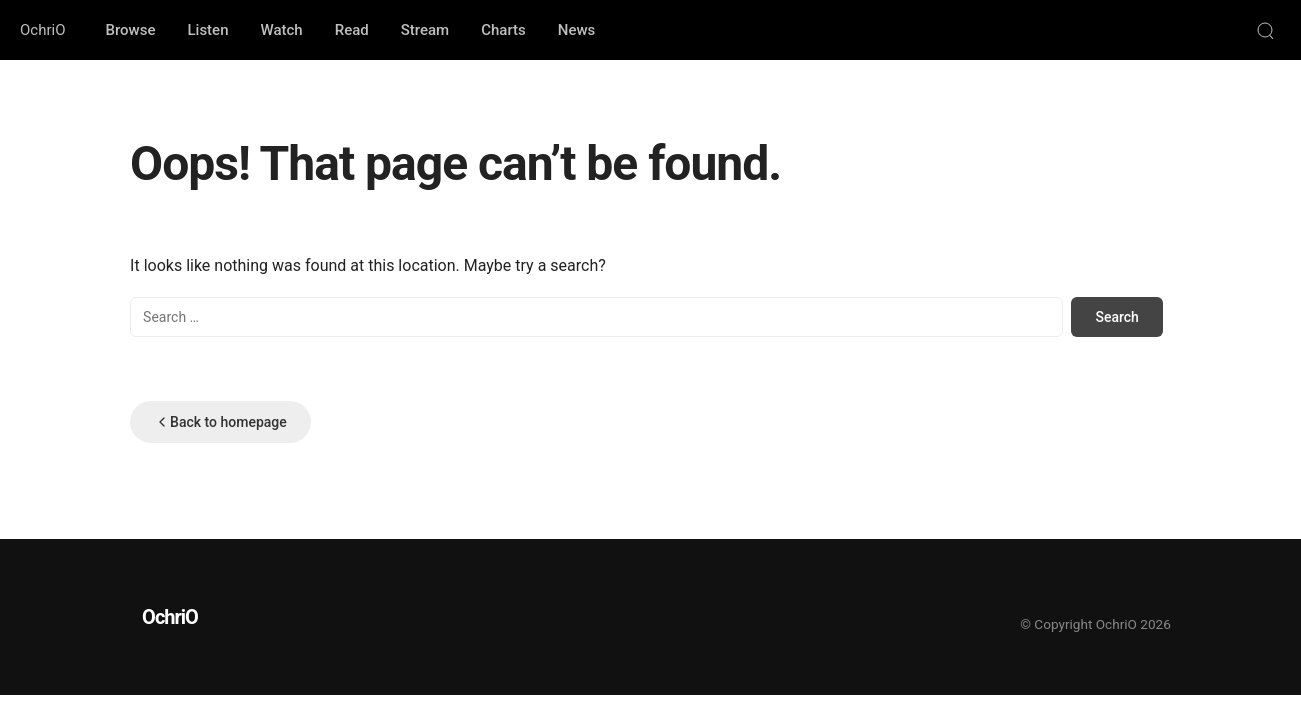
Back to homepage (220, 422)
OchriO (42, 30)
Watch (282, 30)
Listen (207, 30)
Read (352, 30)
